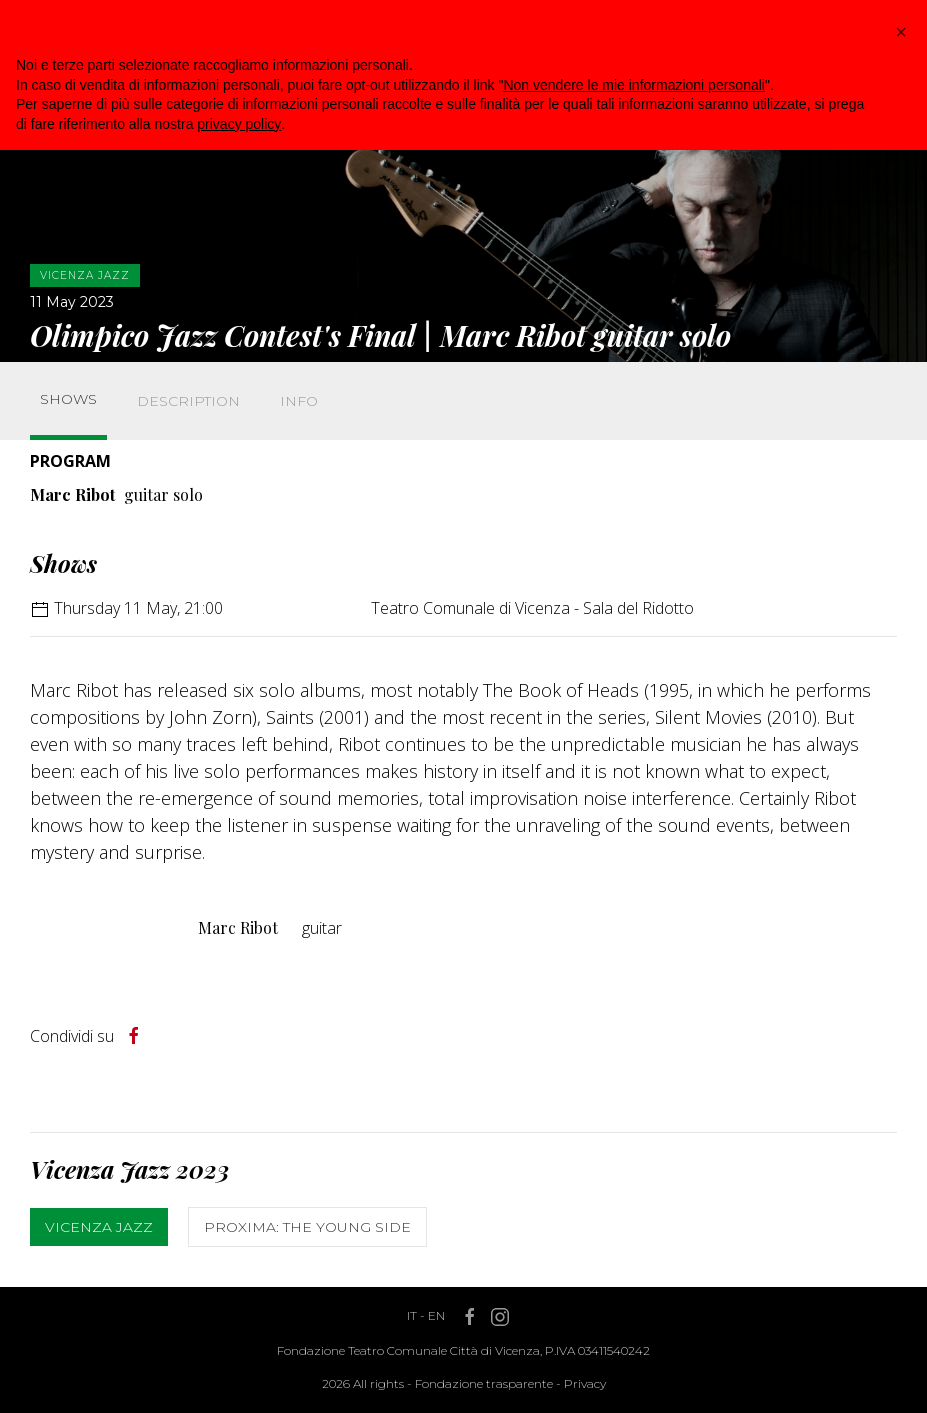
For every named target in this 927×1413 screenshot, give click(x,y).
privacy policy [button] (239, 124)
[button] (901, 32)
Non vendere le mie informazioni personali (633, 85)
